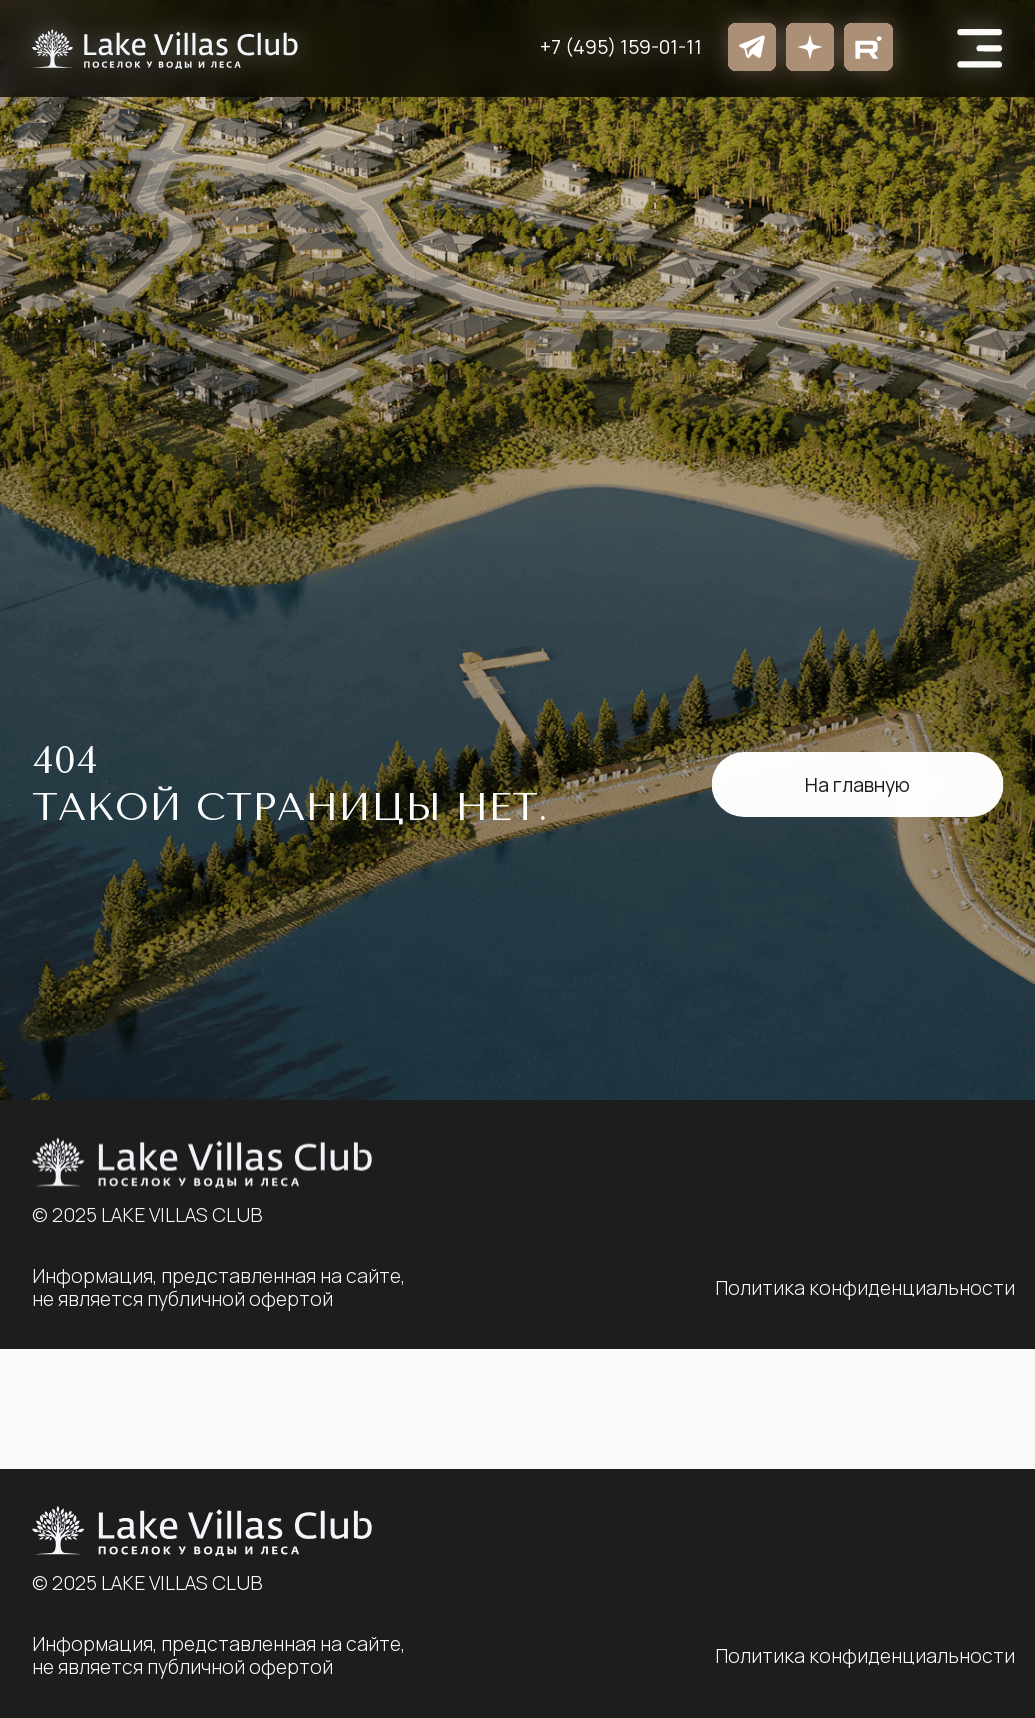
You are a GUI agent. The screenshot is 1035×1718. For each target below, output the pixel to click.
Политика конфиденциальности (865, 1655)
